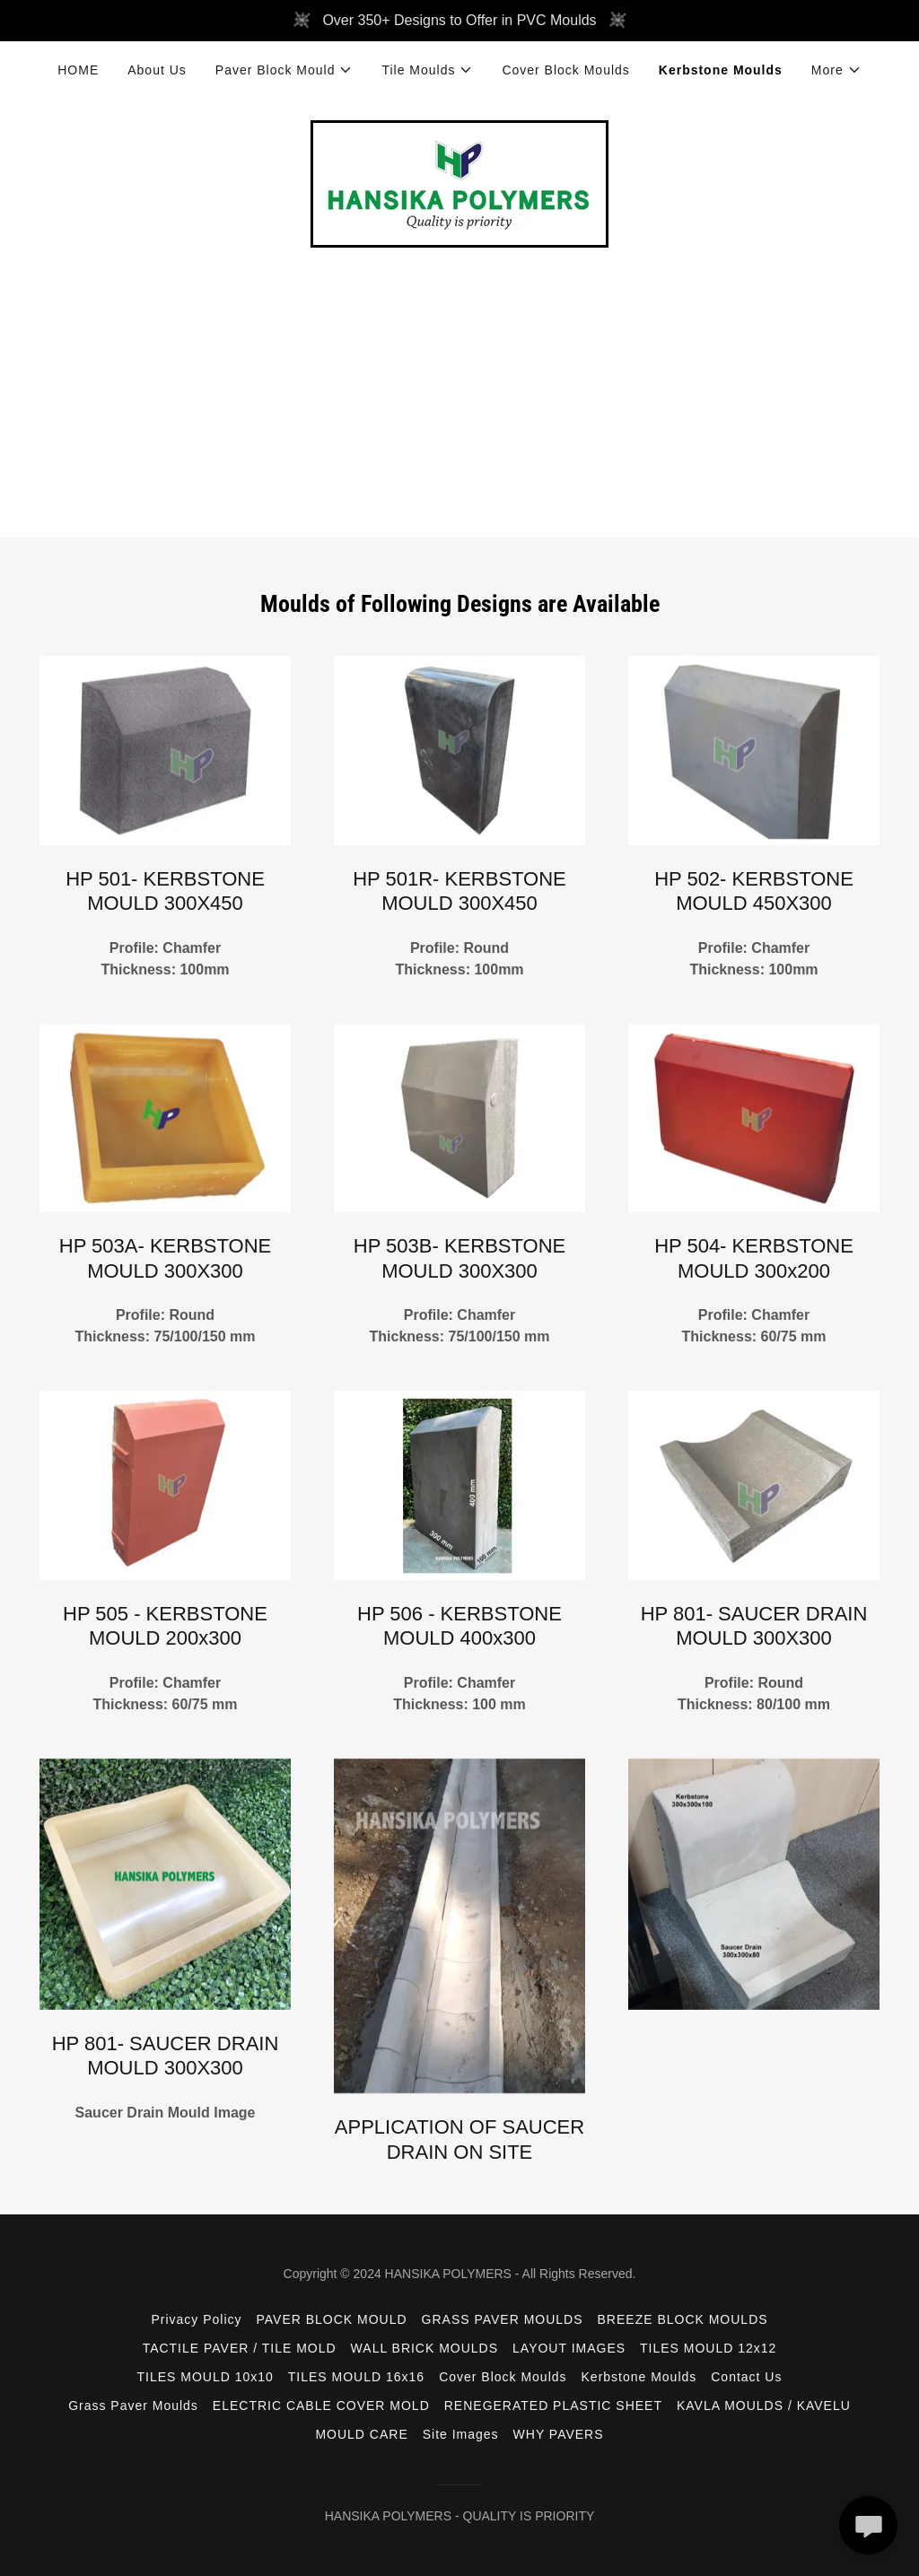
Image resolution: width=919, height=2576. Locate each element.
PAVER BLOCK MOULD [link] (331, 2319)
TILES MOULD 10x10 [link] (205, 2377)
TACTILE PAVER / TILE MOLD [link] (240, 2348)
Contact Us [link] (746, 2377)
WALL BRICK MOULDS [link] (424, 2348)
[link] (459, 182)
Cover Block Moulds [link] (565, 70)
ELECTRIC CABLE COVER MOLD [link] (321, 2405)
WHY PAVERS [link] (558, 2434)
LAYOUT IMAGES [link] (569, 2348)
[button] (284, 70)
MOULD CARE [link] (361, 2434)
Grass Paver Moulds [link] (133, 2405)
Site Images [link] (461, 2434)
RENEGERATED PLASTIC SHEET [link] (553, 2405)
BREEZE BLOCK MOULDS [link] (683, 2319)
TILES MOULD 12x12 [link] (708, 2348)
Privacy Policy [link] (196, 2319)
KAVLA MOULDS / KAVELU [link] (764, 2405)
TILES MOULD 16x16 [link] (356, 2377)
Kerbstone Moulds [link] (721, 70)
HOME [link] (78, 70)
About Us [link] (157, 70)
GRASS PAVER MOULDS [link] (502, 2319)
